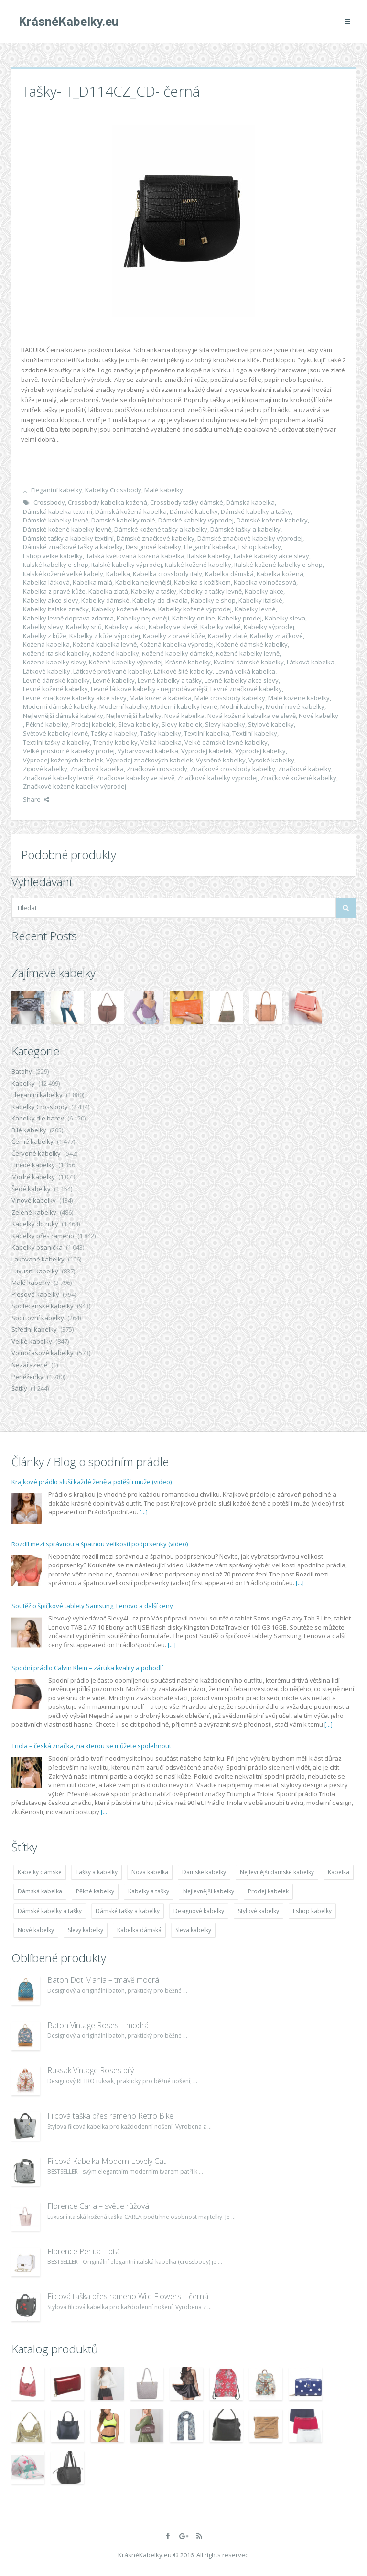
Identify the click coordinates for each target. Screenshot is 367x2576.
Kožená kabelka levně (105, 644)
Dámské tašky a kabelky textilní (68, 538)
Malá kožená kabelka (161, 698)
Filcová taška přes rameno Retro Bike (110, 2115)
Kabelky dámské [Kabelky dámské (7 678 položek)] (40, 1872)
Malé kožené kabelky (299, 698)
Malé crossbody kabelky (229, 698)
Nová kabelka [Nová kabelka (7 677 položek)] (149, 1872)
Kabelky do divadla (160, 600)
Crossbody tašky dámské (186, 502)
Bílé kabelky (28, 1130)
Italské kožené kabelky (198, 564)
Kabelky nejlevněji (143, 618)
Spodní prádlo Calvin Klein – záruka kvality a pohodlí (87, 1667)
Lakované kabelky (38, 1259)
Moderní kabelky (123, 706)
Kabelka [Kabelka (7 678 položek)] (338, 1872)
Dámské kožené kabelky (272, 520)
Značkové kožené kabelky (298, 777)
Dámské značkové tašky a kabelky (73, 547)
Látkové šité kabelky (183, 671)
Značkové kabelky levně (58, 777)
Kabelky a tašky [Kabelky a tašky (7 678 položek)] (148, 1891)
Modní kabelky (241, 706)
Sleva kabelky (138, 724)
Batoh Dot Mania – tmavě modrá (103, 1980)
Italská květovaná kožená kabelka (135, 556)
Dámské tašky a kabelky (245, 529)
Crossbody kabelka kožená (107, 502)
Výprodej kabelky (260, 751)
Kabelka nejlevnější (143, 582)
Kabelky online (193, 618)
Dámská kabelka (250, 502)
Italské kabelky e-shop (55, 564)
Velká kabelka (161, 742)
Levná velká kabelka (245, 671)
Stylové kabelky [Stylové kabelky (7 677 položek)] (258, 1911)
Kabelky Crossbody (113, 490)
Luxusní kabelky (34, 1271)
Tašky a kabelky (114, 733)
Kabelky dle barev (37, 1118)
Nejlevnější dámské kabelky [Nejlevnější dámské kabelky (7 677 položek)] (277, 1872)
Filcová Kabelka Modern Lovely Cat (106, 2161)
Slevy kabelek (182, 724)
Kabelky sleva (285, 618)
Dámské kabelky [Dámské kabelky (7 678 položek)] (204, 1872)
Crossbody (49, 502)
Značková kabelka (97, 768)
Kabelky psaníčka (37, 1247)
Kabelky (23, 1083)
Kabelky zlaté (227, 635)
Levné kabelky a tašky (170, 680)
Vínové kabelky (33, 1200)
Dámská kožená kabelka (131, 511)
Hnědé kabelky (33, 1165)
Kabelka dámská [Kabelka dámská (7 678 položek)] (139, 1930)
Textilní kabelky (254, 733)
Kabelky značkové (276, 635)
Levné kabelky (114, 680)
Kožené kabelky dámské (177, 653)
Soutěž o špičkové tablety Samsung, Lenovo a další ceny (92, 1605)
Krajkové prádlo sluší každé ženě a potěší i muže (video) (91, 1482)
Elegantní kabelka (210, 547)
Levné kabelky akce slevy (242, 680)
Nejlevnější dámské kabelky (63, 715)
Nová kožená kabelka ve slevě (251, 715)
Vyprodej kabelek (206, 751)
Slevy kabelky (225, 724)
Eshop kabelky (259, 547)
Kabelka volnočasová (265, 582)
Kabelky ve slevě (173, 626)
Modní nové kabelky (295, 706)
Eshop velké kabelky (53, 556)
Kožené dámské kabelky (252, 644)
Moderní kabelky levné (184, 706)
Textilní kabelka (206, 733)
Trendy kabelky (115, 742)
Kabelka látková (46, 582)
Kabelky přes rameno (42, 1235)
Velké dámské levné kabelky (226, 742)
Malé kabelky (163, 490)
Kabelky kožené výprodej (195, 609)
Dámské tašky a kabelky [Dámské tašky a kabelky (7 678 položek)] (128, 1911)
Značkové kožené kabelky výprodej (74, 786)
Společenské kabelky (42, 1306)
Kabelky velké (220, 626)
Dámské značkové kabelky (155, 538)
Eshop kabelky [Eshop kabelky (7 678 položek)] (312, 1911)
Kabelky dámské (105, 600)
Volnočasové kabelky (42, 1352)
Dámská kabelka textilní (57, 511)
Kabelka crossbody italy (167, 573)
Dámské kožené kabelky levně (67, 529)
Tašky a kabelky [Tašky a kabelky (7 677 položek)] (97, 1872)
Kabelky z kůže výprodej (104, 635)
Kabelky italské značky (56, 609)
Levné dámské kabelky (56, 680)
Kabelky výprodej (269, 626)
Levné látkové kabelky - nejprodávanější (149, 689)
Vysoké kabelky (271, 760)
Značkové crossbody (157, 768)
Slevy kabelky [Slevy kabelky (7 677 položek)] (85, 1930)
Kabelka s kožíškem (202, 582)
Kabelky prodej (240, 618)
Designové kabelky (153, 547)
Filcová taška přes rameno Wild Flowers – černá (127, 2296)
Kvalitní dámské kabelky (249, 662)
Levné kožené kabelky (55, 689)
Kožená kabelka (46, 644)
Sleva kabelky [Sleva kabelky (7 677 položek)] (193, 1930)
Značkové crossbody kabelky (232, 768)
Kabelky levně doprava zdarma (68, 618)
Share (36, 799)
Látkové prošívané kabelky (112, 671)
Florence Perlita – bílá (83, 2251)
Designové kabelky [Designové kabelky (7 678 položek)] (198, 1911)
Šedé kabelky (31, 1189)
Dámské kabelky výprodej (196, 520)
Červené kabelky (36, 1153)
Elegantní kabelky (56, 490)
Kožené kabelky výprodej (125, 662)
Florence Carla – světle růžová (98, 2206)
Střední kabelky (34, 1329)
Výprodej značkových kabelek (149, 760)
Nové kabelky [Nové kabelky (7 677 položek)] (36, 1930)
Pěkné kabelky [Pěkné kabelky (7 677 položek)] (95, 1891)
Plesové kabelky (35, 1294)
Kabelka (118, 573)
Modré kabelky (33, 1177)
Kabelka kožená (280, 573)
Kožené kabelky (116, 653)
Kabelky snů (84, 626)
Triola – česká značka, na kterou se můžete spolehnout (91, 1745)
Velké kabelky (31, 1341)
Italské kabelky (209, 556)
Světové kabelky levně (55, 733)
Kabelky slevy (43, 626)
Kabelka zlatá (108, 591)
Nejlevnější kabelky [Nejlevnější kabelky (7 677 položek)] (208, 1891)
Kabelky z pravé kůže (174, 635)
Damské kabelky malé (123, 520)
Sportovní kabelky (37, 1318)
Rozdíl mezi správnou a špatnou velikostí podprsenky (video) (99, 1544)
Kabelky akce (264, 591)
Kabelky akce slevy (50, 600)
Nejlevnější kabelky (134, 715)
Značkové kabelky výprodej (217, 777)
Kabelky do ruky (34, 1223)
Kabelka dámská (229, 573)
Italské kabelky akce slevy (271, 556)
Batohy (21, 1071)
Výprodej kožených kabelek (63, 760)
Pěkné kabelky (47, 724)
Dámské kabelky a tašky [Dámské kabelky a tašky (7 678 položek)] (50, 1911)
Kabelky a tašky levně (210, 591)
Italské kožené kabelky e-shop (278, 564)
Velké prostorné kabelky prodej (69, 751)
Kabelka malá (92, 582)
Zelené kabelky (33, 1212)
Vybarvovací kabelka (148, 751)
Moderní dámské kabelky (60, 706)
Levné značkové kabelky (246, 689)
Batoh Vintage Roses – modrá (98, 2025)
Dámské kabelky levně (55, 520)
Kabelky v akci (125, 626)
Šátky (19, 1388)
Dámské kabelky (194, 511)
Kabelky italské (260, 600)
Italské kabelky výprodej (126, 564)
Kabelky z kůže (44, 635)
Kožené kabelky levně (248, 653)
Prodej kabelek (93, 724)
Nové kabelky (318, 715)
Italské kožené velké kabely (63, 573)
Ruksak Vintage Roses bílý (90, 2070)
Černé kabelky (32, 1141)
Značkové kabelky (304, 768)
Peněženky (27, 1376)
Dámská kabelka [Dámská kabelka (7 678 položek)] (40, 1891)
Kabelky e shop (213, 600)
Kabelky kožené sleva (123, 609)
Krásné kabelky (188, 662)
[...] (144, 1512)
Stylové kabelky (271, 724)
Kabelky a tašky (153, 591)
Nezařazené (29, 1364)
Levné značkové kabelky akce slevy (75, 698)
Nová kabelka (184, 715)
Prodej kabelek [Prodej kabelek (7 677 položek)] (268, 1891)
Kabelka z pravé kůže (54, 591)
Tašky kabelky (160, 733)
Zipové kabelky (45, 768)
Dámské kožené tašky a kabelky (160, 529)
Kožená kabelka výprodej (177, 644)
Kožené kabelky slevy (54, 662)
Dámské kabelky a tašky (256, 511)
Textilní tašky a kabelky (56, 742)
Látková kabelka (311, 662)
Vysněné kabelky (221, 760)
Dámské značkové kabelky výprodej (249, 538)
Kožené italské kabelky (56, 653)
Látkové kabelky (46, 671)
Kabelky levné (255, 609)
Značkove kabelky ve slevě (135, 777)
